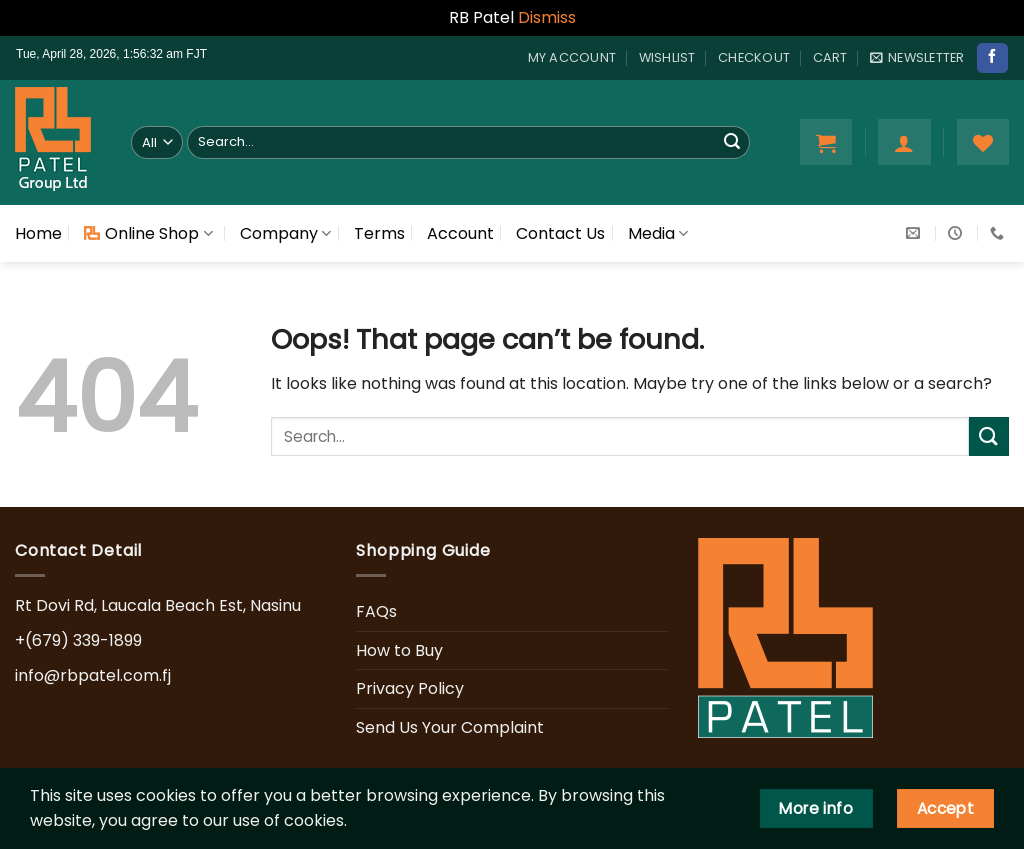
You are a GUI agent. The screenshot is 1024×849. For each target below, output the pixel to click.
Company (285, 233)
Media (658, 233)
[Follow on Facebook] (992, 58)
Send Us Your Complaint (450, 727)
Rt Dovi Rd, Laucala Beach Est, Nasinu (158, 605)
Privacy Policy (410, 688)
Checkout (754, 57)
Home (38, 233)
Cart (830, 57)
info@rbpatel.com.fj (93, 675)
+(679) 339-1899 (78, 640)
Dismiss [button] (547, 17)
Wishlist (667, 57)
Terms (379, 233)
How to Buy (399, 650)
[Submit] (732, 142)
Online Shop (148, 233)
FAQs (376, 611)
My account (572, 57)
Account (460, 233)
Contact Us (560, 233)
